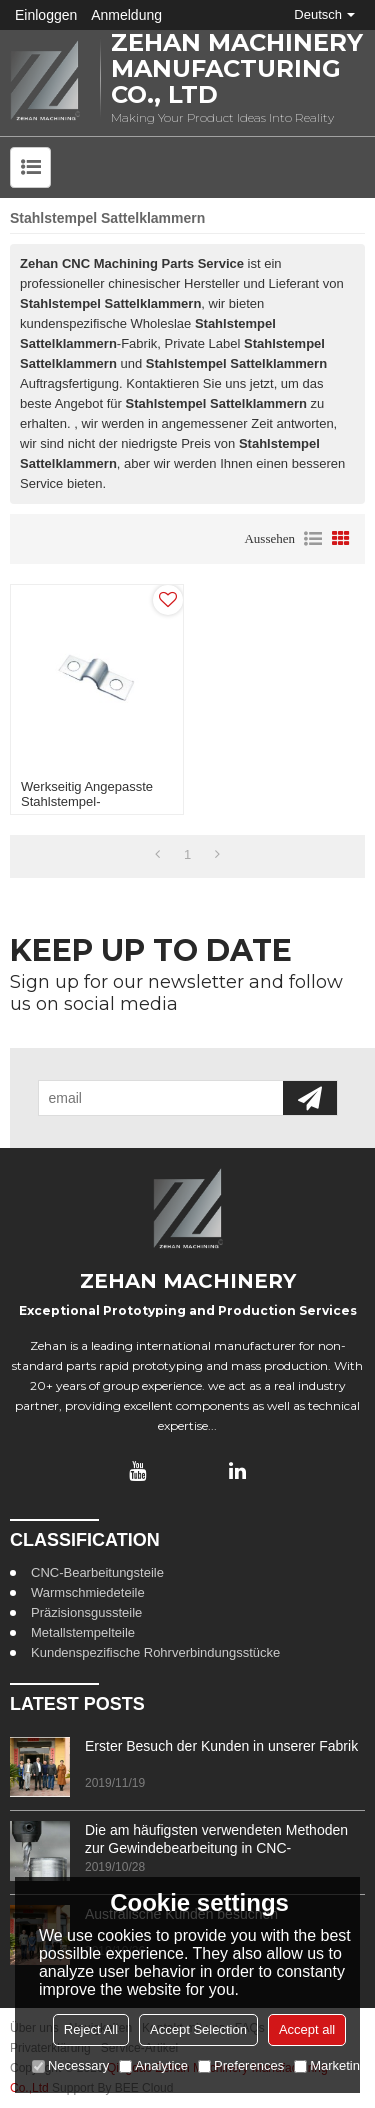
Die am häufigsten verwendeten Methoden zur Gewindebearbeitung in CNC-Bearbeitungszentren (216, 1839)
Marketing (330, 2065)
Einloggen (46, 15)
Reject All (91, 2029)
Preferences (241, 2065)
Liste (313, 539)
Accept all (307, 2029)
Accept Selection (198, 2029)
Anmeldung (126, 15)
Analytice (153, 2065)
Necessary (70, 2065)
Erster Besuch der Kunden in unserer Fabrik (221, 1746)
